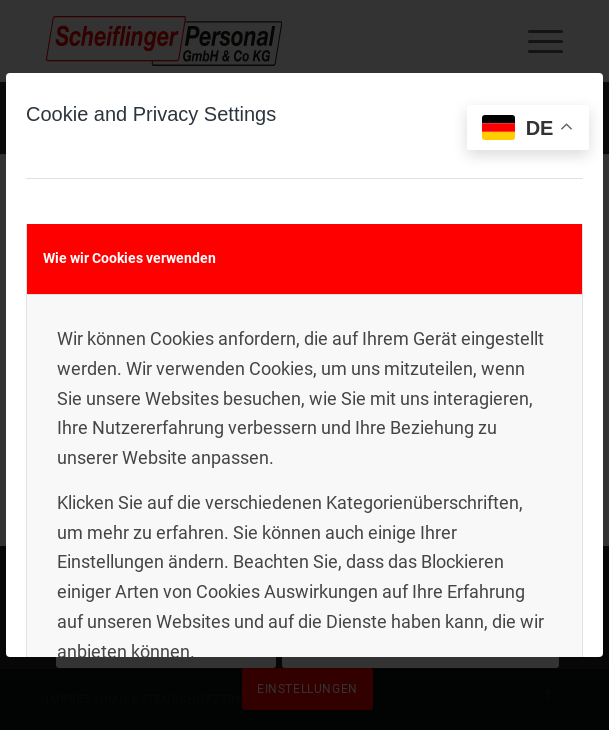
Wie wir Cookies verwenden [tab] (129, 258)
